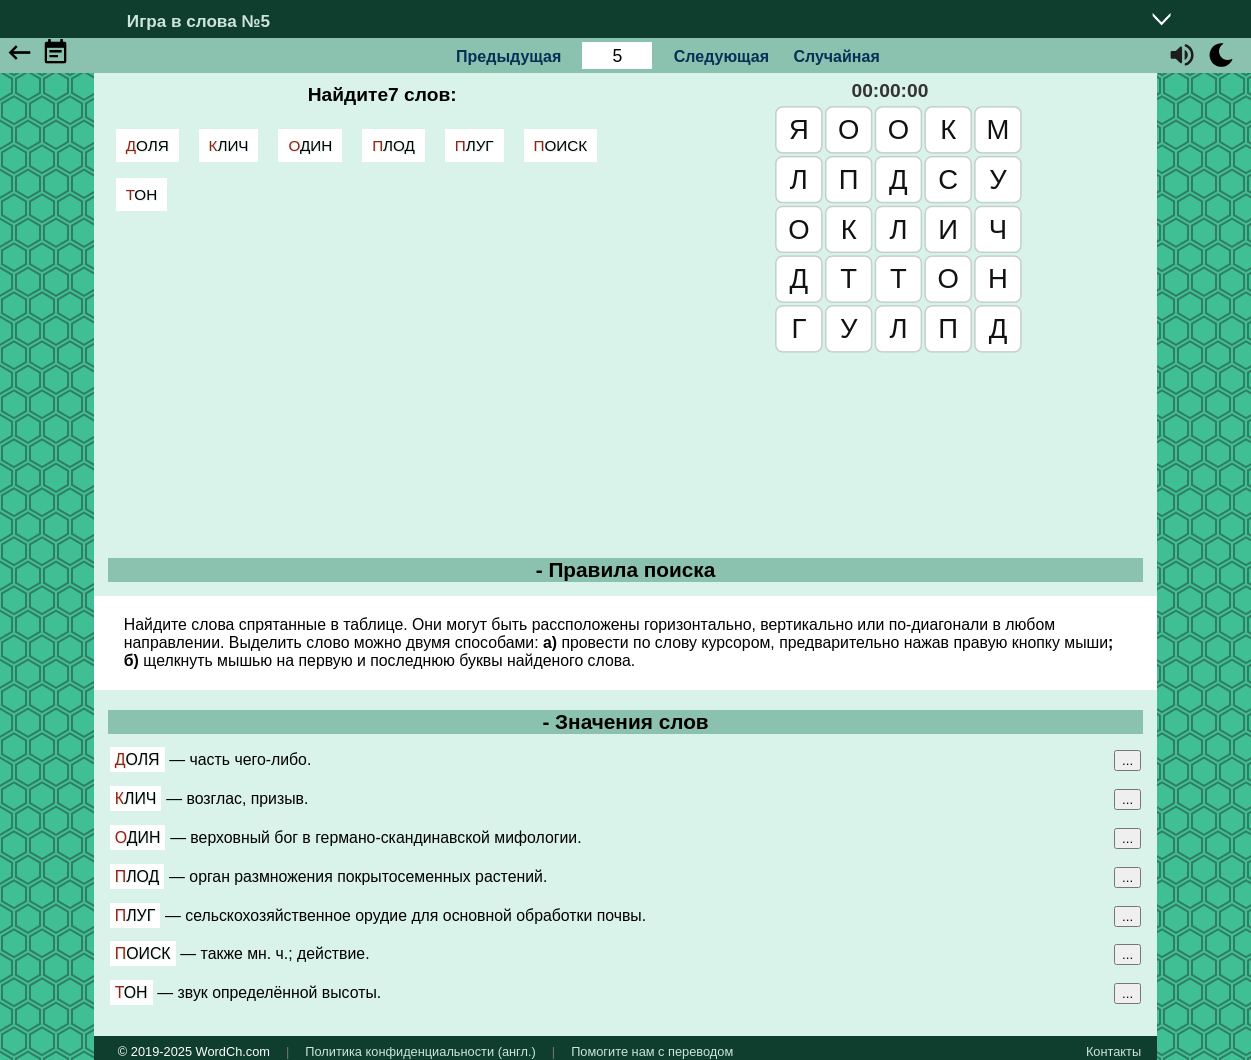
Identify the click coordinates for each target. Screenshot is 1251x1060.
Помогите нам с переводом (652, 1051)
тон (141, 194)
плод (393, 145)
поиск (560, 145)
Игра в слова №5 (198, 20)
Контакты (1113, 1051)
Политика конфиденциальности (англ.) (420, 1051)
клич (229, 145)
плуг (474, 145)
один (310, 145)
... (1127, 760)
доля (147, 145)
